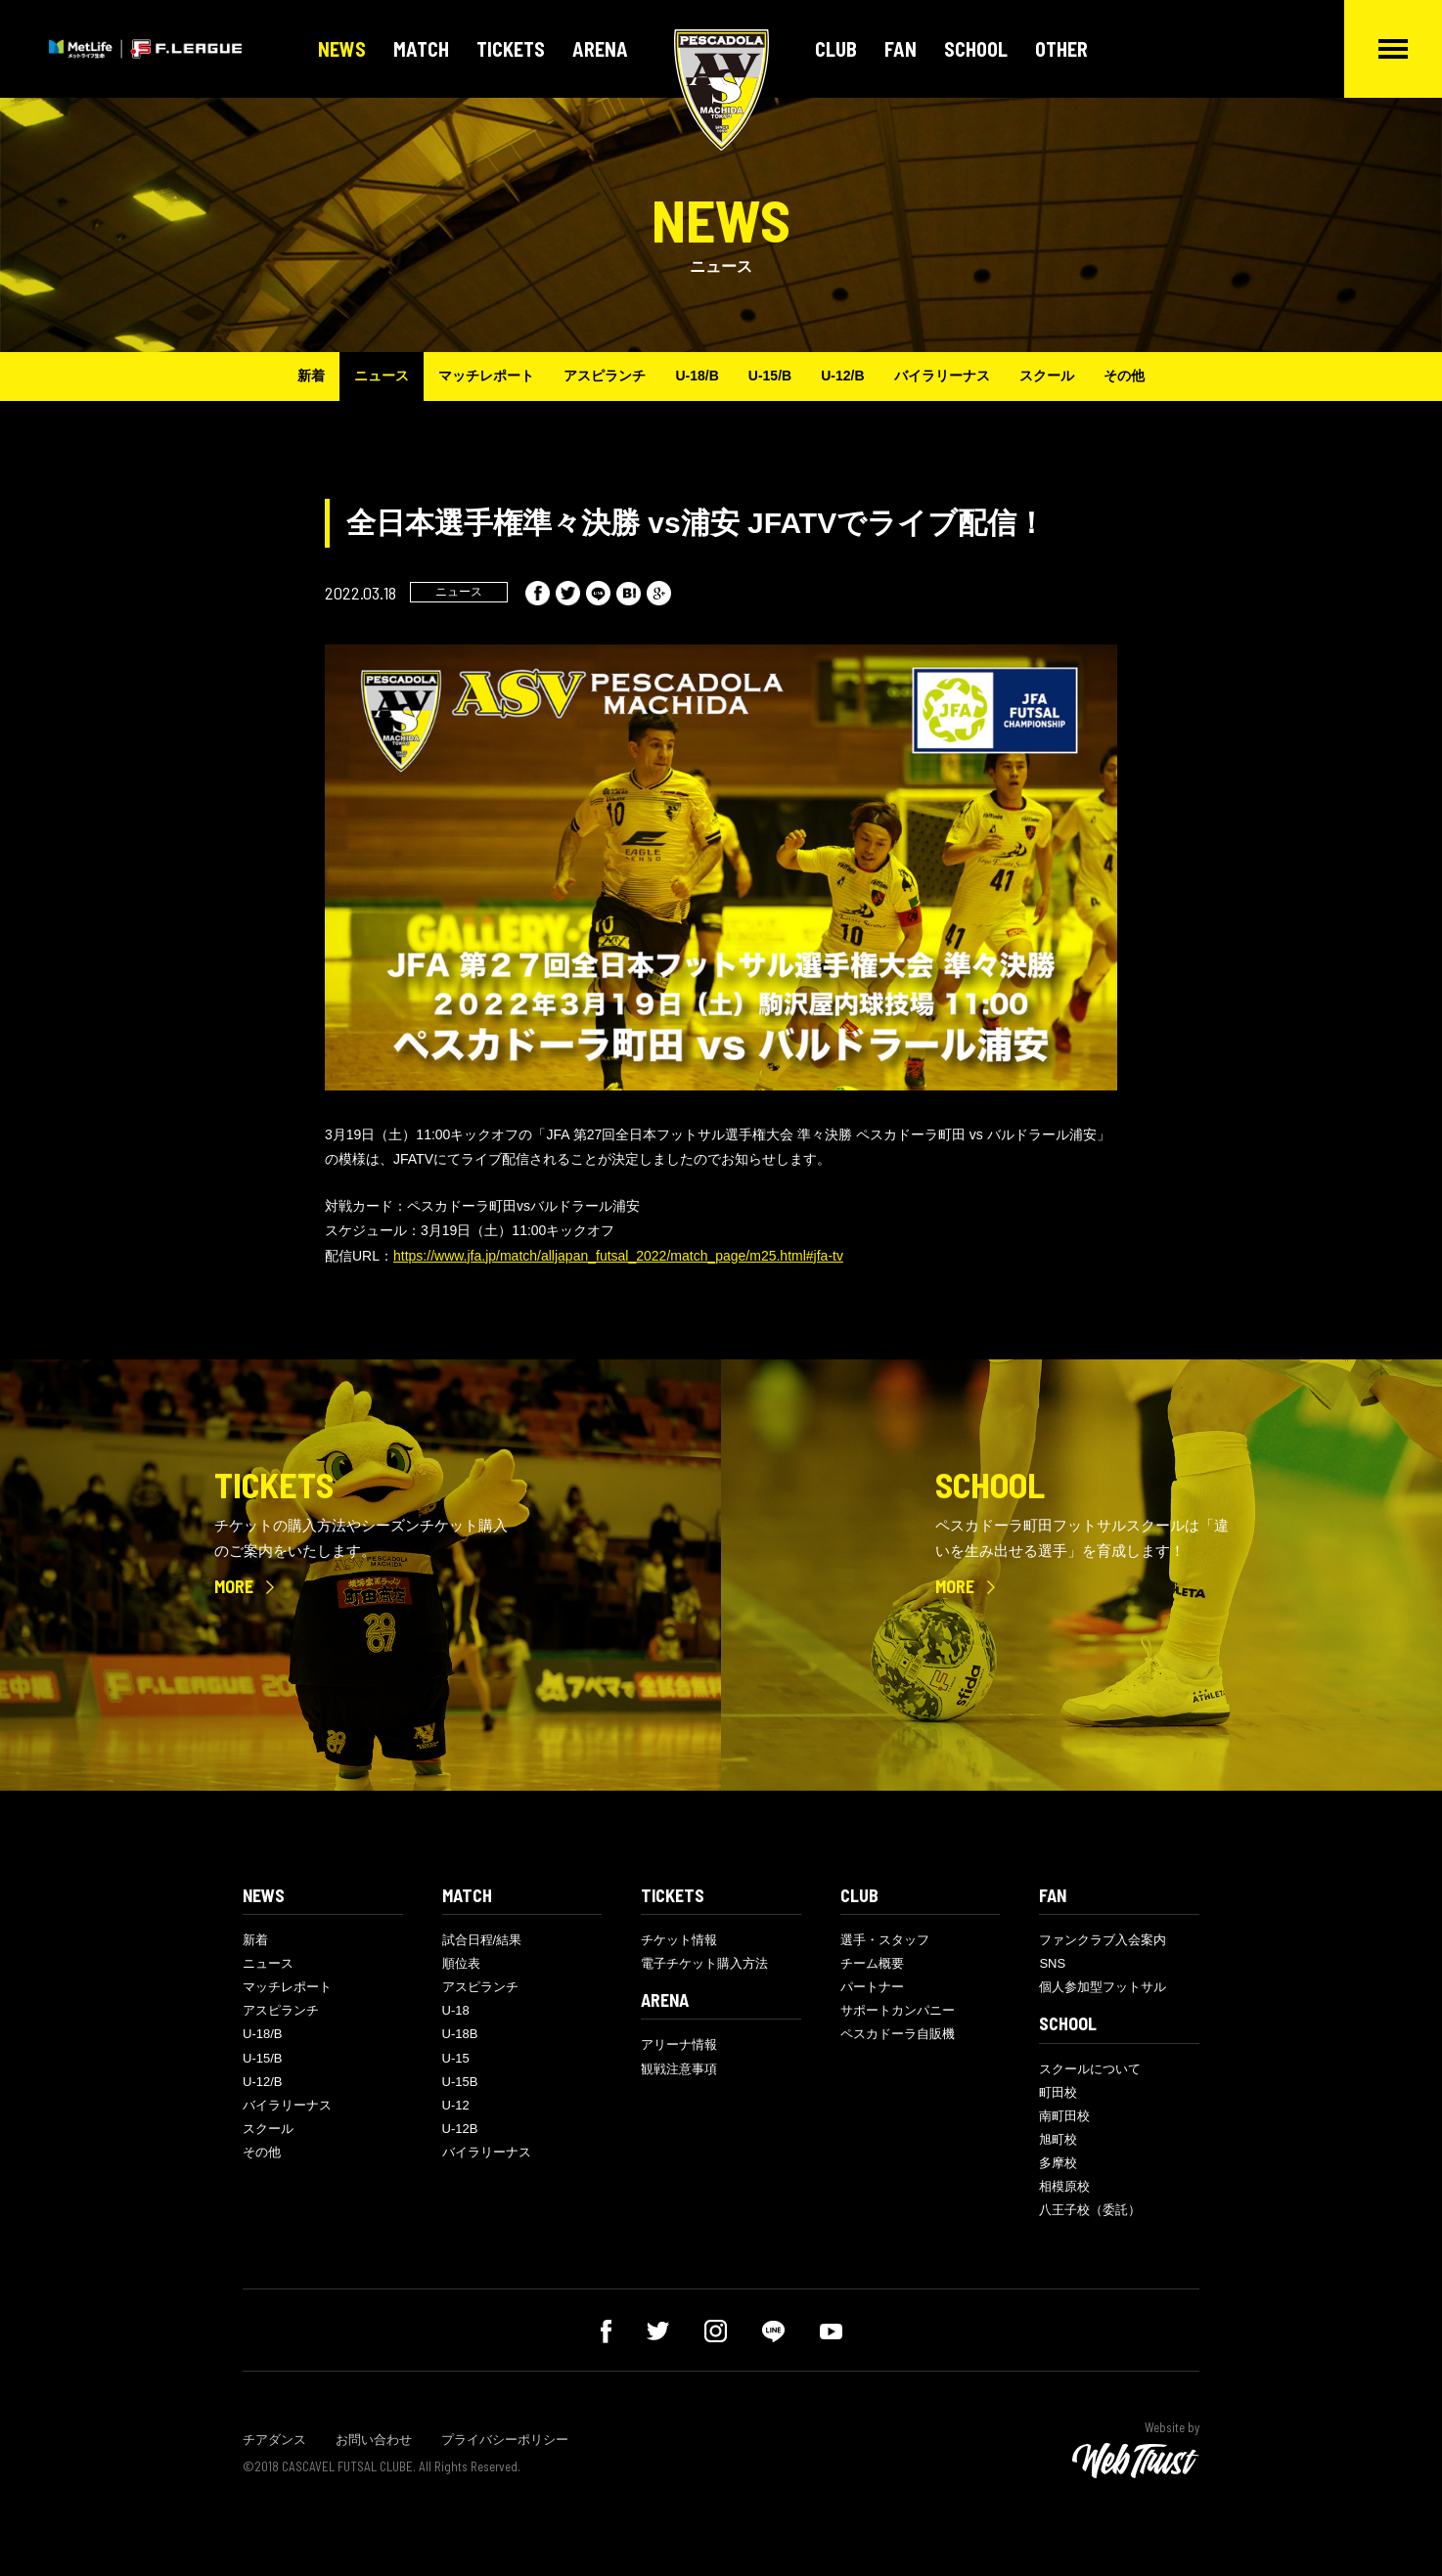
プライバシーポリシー (504, 2439)
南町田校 (1064, 2116)
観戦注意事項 (679, 2069)
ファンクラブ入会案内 (1102, 1939)
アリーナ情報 (679, 2044)
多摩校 (1058, 2162)
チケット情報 (679, 1939)
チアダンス (274, 2439)
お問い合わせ (374, 2439)
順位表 (461, 1963)
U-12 (456, 2105)
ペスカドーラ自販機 (897, 2033)
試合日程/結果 (482, 1939)
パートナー (872, 1986)
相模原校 (1064, 2186)
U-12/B (842, 375)
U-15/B (769, 375)
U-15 (456, 2058)
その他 (1124, 375)
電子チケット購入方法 (704, 1963)
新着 (311, 375)
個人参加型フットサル (1102, 1986)
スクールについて (1090, 2069)
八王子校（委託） (1090, 2209)
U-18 (456, 2010)
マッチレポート (486, 375)
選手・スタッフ (884, 1939)
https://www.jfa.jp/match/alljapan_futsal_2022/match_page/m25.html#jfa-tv (618, 1256)
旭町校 (1058, 2139)
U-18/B (696, 375)
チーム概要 (872, 1963)
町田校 (1058, 2092)
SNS (1052, 1963)
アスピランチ (604, 375)
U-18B (460, 2033)
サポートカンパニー (897, 2010)
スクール (1046, 375)
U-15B (460, 2081)
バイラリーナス (942, 375)
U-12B (460, 2128)
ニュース (381, 375)
